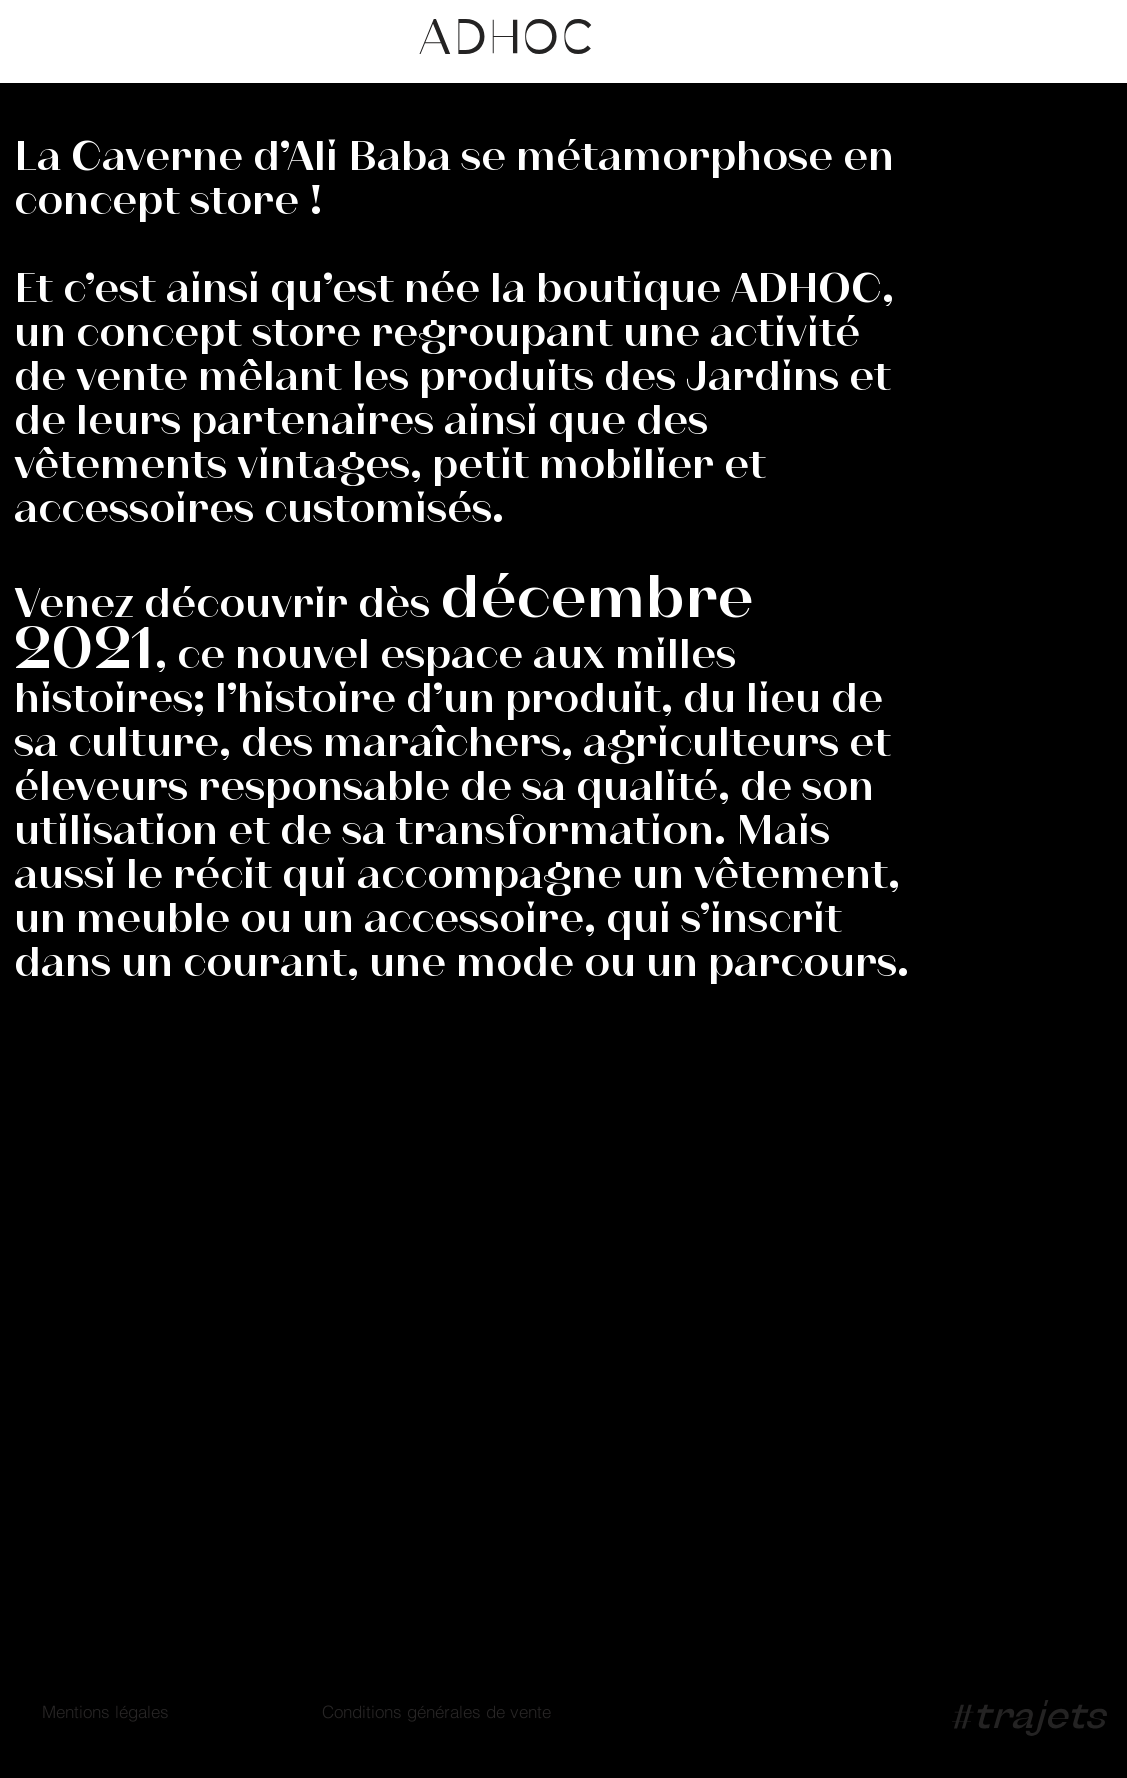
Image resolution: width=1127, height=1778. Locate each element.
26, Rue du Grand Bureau (149, 1294)
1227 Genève (90, 1325)
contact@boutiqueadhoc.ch (586, 1355)
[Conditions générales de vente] (436, 1711)
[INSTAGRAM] (385, 1095)
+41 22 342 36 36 (532, 1290)
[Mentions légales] (105, 1711)
